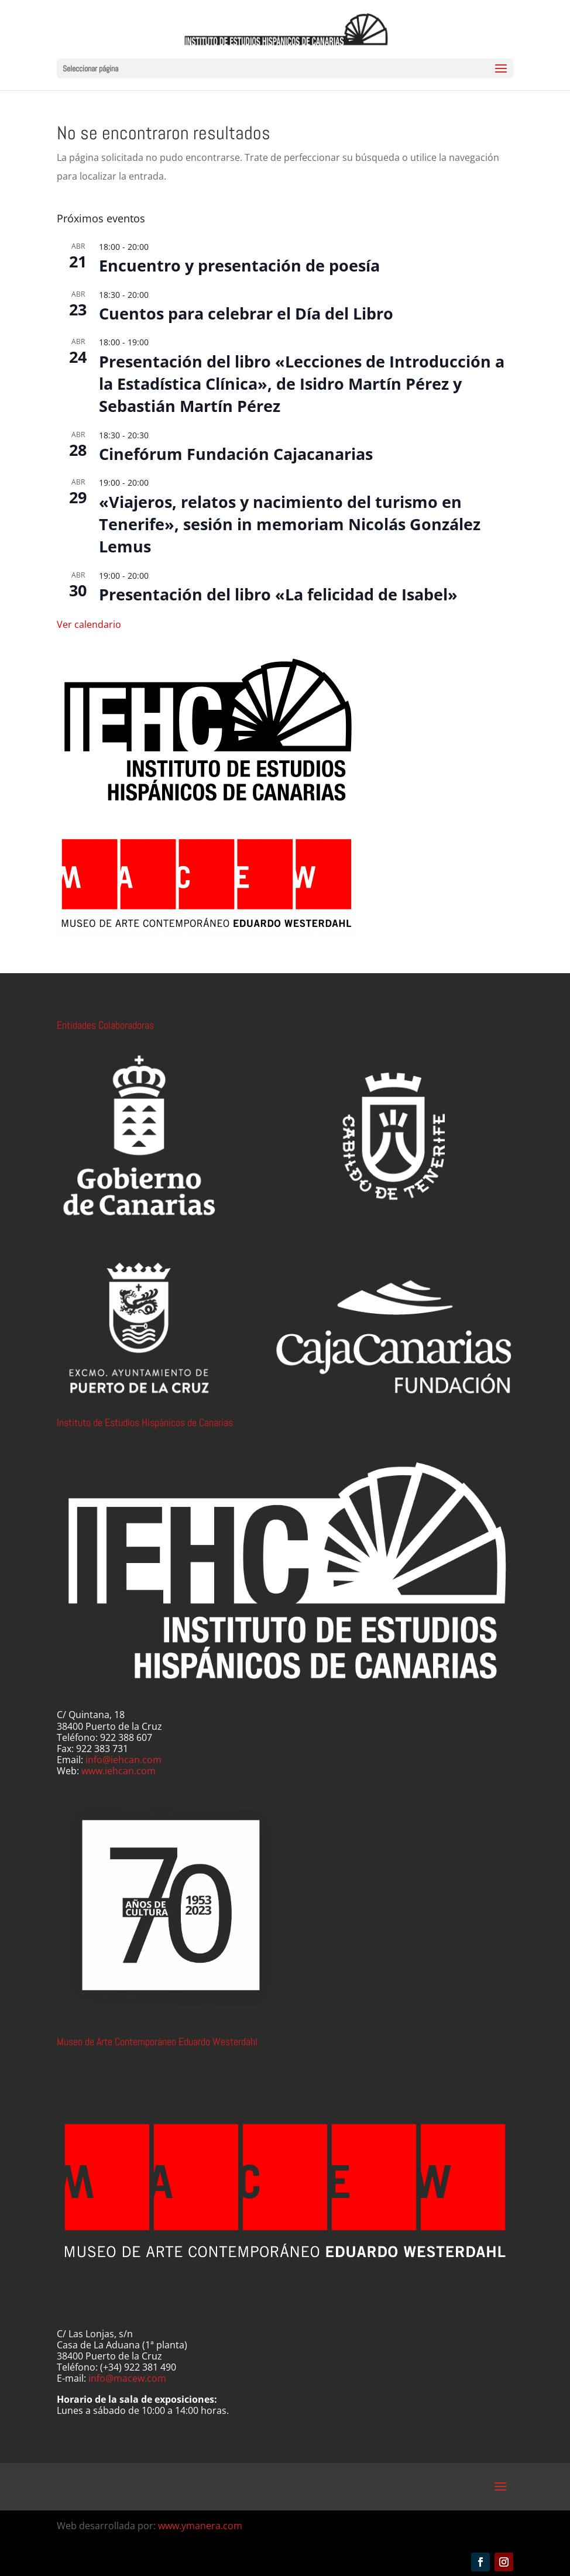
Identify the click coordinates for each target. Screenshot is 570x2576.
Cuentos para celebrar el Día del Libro (246, 313)
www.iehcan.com (118, 1770)
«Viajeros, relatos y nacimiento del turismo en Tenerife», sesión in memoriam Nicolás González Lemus (289, 524)
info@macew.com (127, 2378)
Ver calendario (89, 624)
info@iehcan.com (123, 1759)
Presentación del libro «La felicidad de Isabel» (278, 594)
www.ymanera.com (200, 2525)
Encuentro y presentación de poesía (239, 265)
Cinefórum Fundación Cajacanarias (236, 454)
